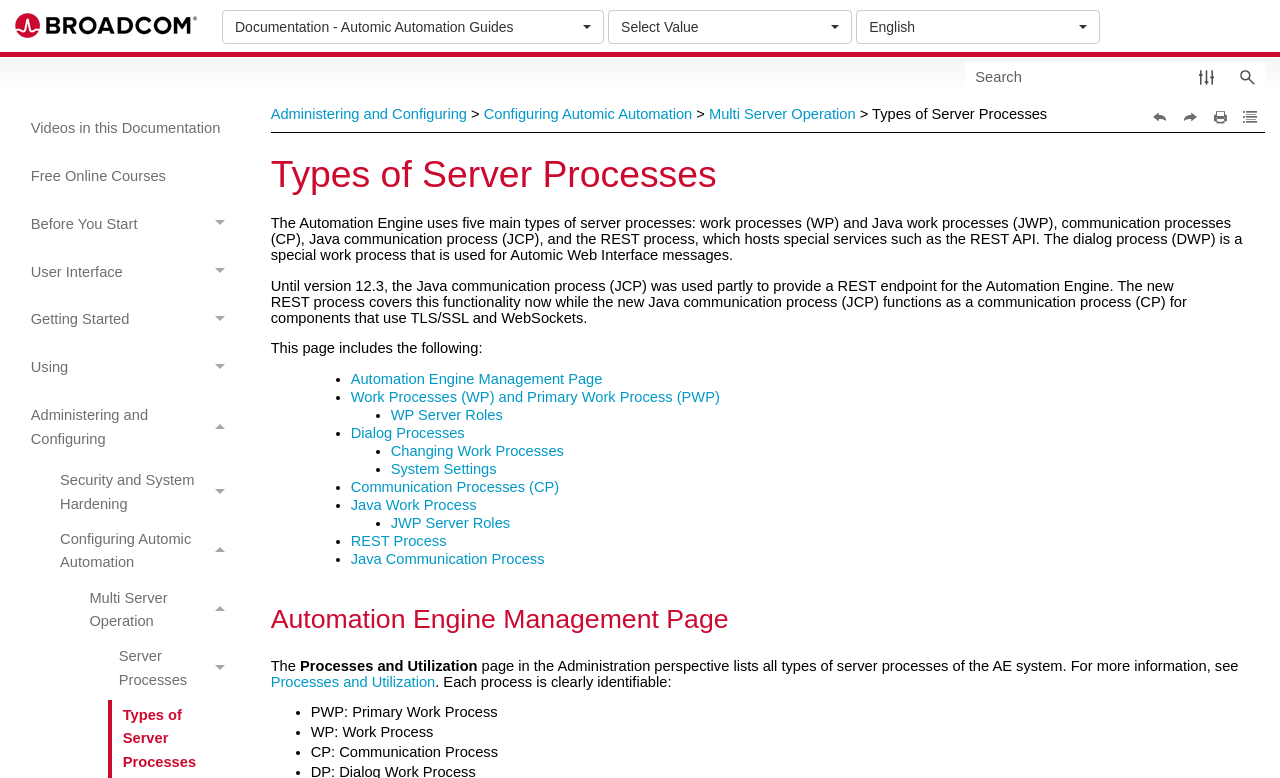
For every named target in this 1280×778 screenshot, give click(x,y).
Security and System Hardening (148, 493)
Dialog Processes (408, 433)
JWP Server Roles (450, 523)
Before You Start (133, 224)
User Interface (133, 272)
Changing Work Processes (477, 451)
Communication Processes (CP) (455, 487)
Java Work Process (414, 505)
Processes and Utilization (353, 682)
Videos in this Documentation (126, 128)
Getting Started (133, 320)
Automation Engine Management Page (477, 379)
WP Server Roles (447, 415)
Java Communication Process (448, 559)
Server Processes (177, 669)
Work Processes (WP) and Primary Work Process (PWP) (535, 397)
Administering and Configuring (133, 427)
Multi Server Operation (162, 610)
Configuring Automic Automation (148, 551)
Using (133, 368)
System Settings (444, 469)
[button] (1206, 76)
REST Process (399, 541)
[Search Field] (1115, 76)
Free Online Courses (98, 176)
